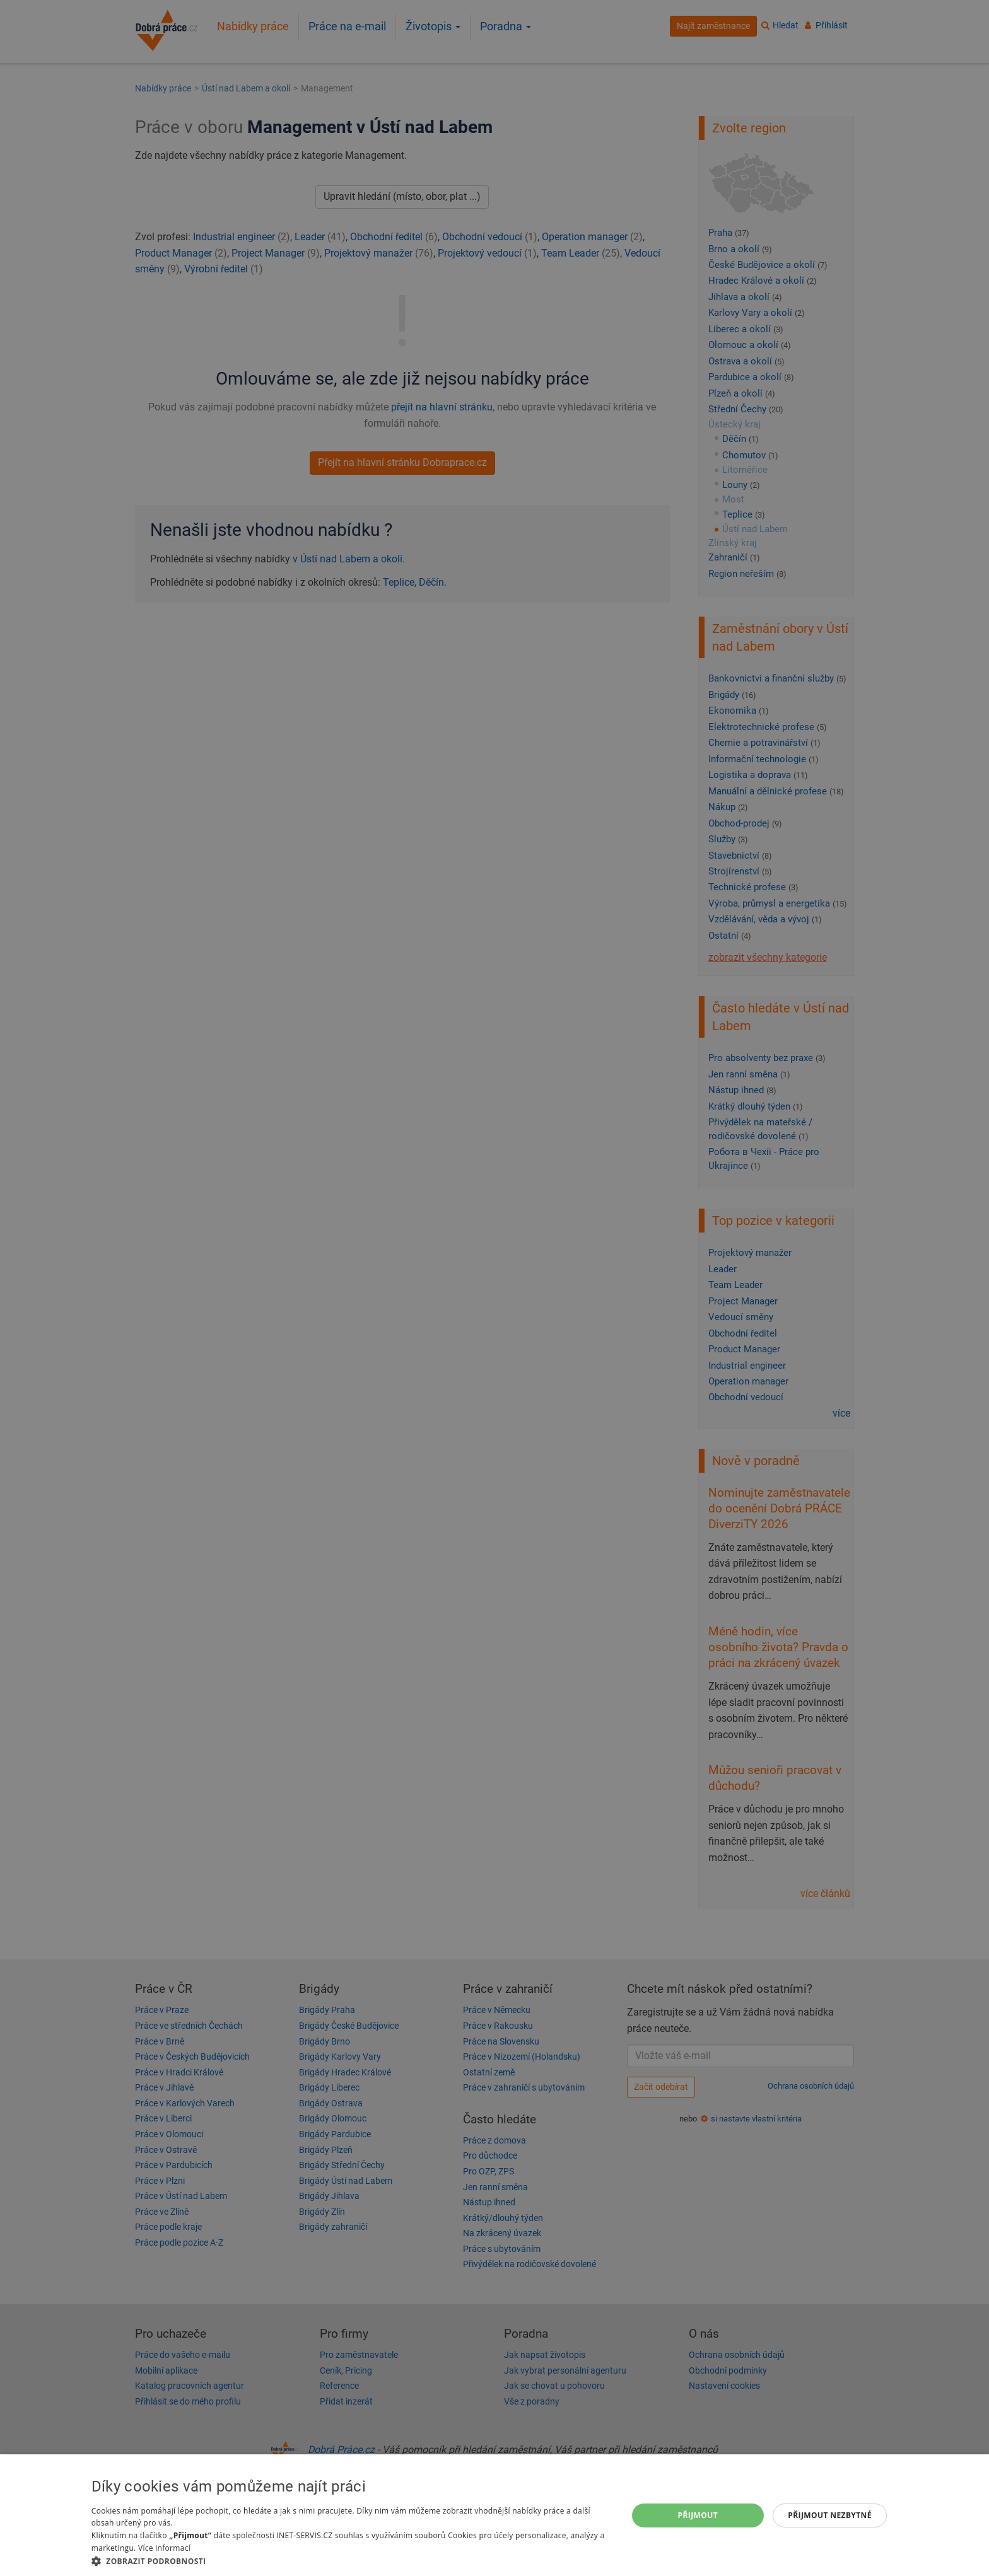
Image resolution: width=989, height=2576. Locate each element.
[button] (351, 2561)
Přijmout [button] (698, 2515)
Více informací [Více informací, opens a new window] (164, 2548)
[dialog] (494, 2515)
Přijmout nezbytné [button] (830, 2515)
